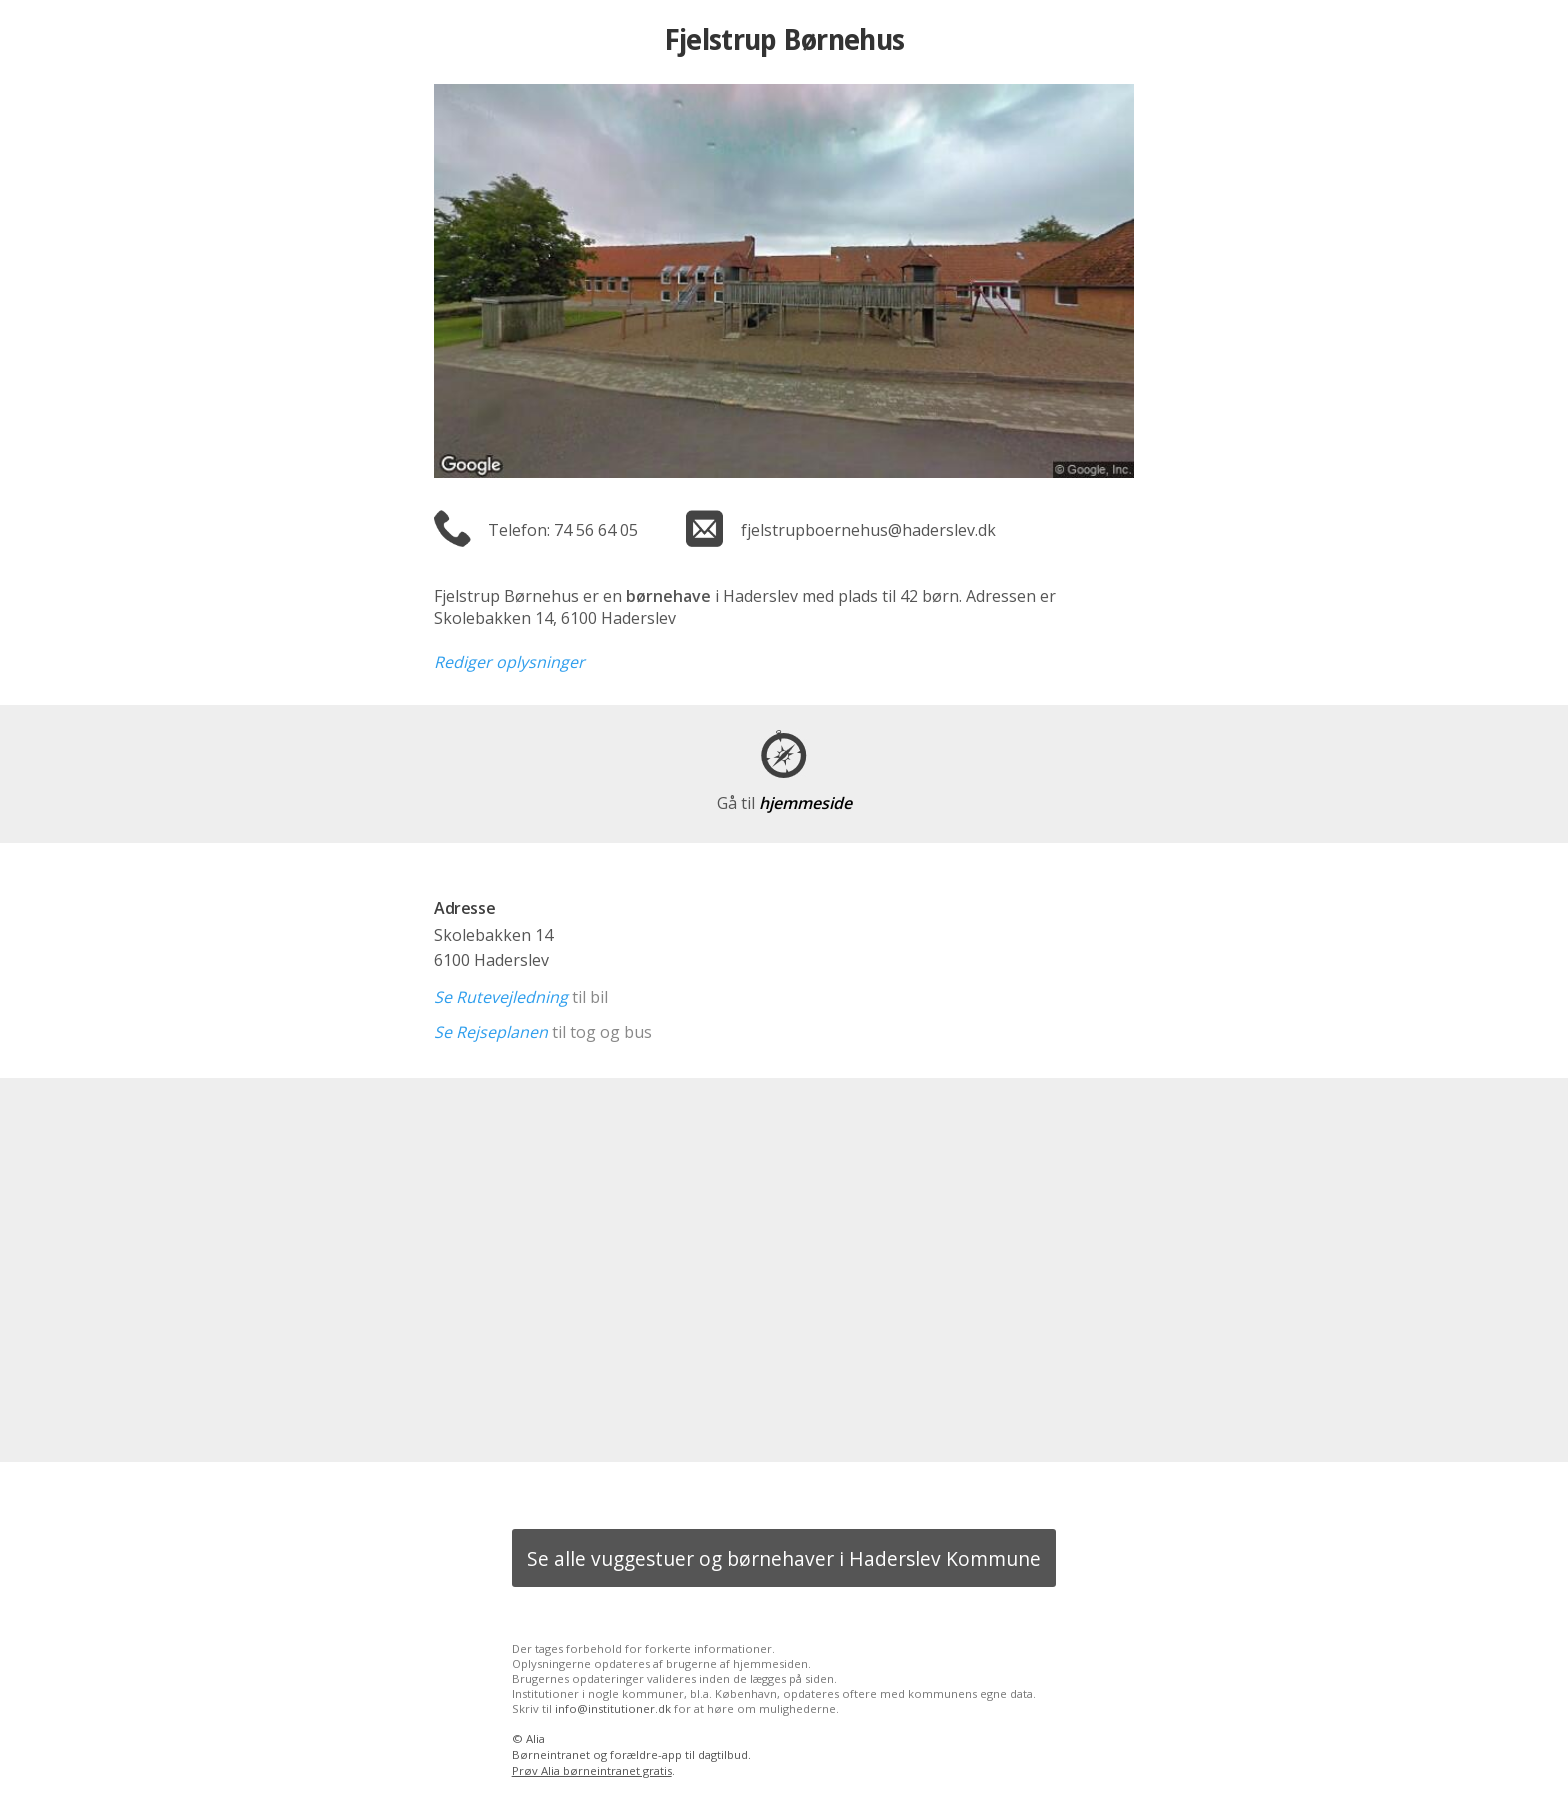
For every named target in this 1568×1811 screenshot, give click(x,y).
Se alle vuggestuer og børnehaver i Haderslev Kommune (784, 1558)
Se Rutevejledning (501, 997)
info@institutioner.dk (613, 1708)
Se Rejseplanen (491, 1032)
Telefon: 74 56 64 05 (563, 530)
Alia (535, 1738)
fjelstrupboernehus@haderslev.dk (868, 530)
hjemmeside (784, 803)
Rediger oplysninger (509, 662)
